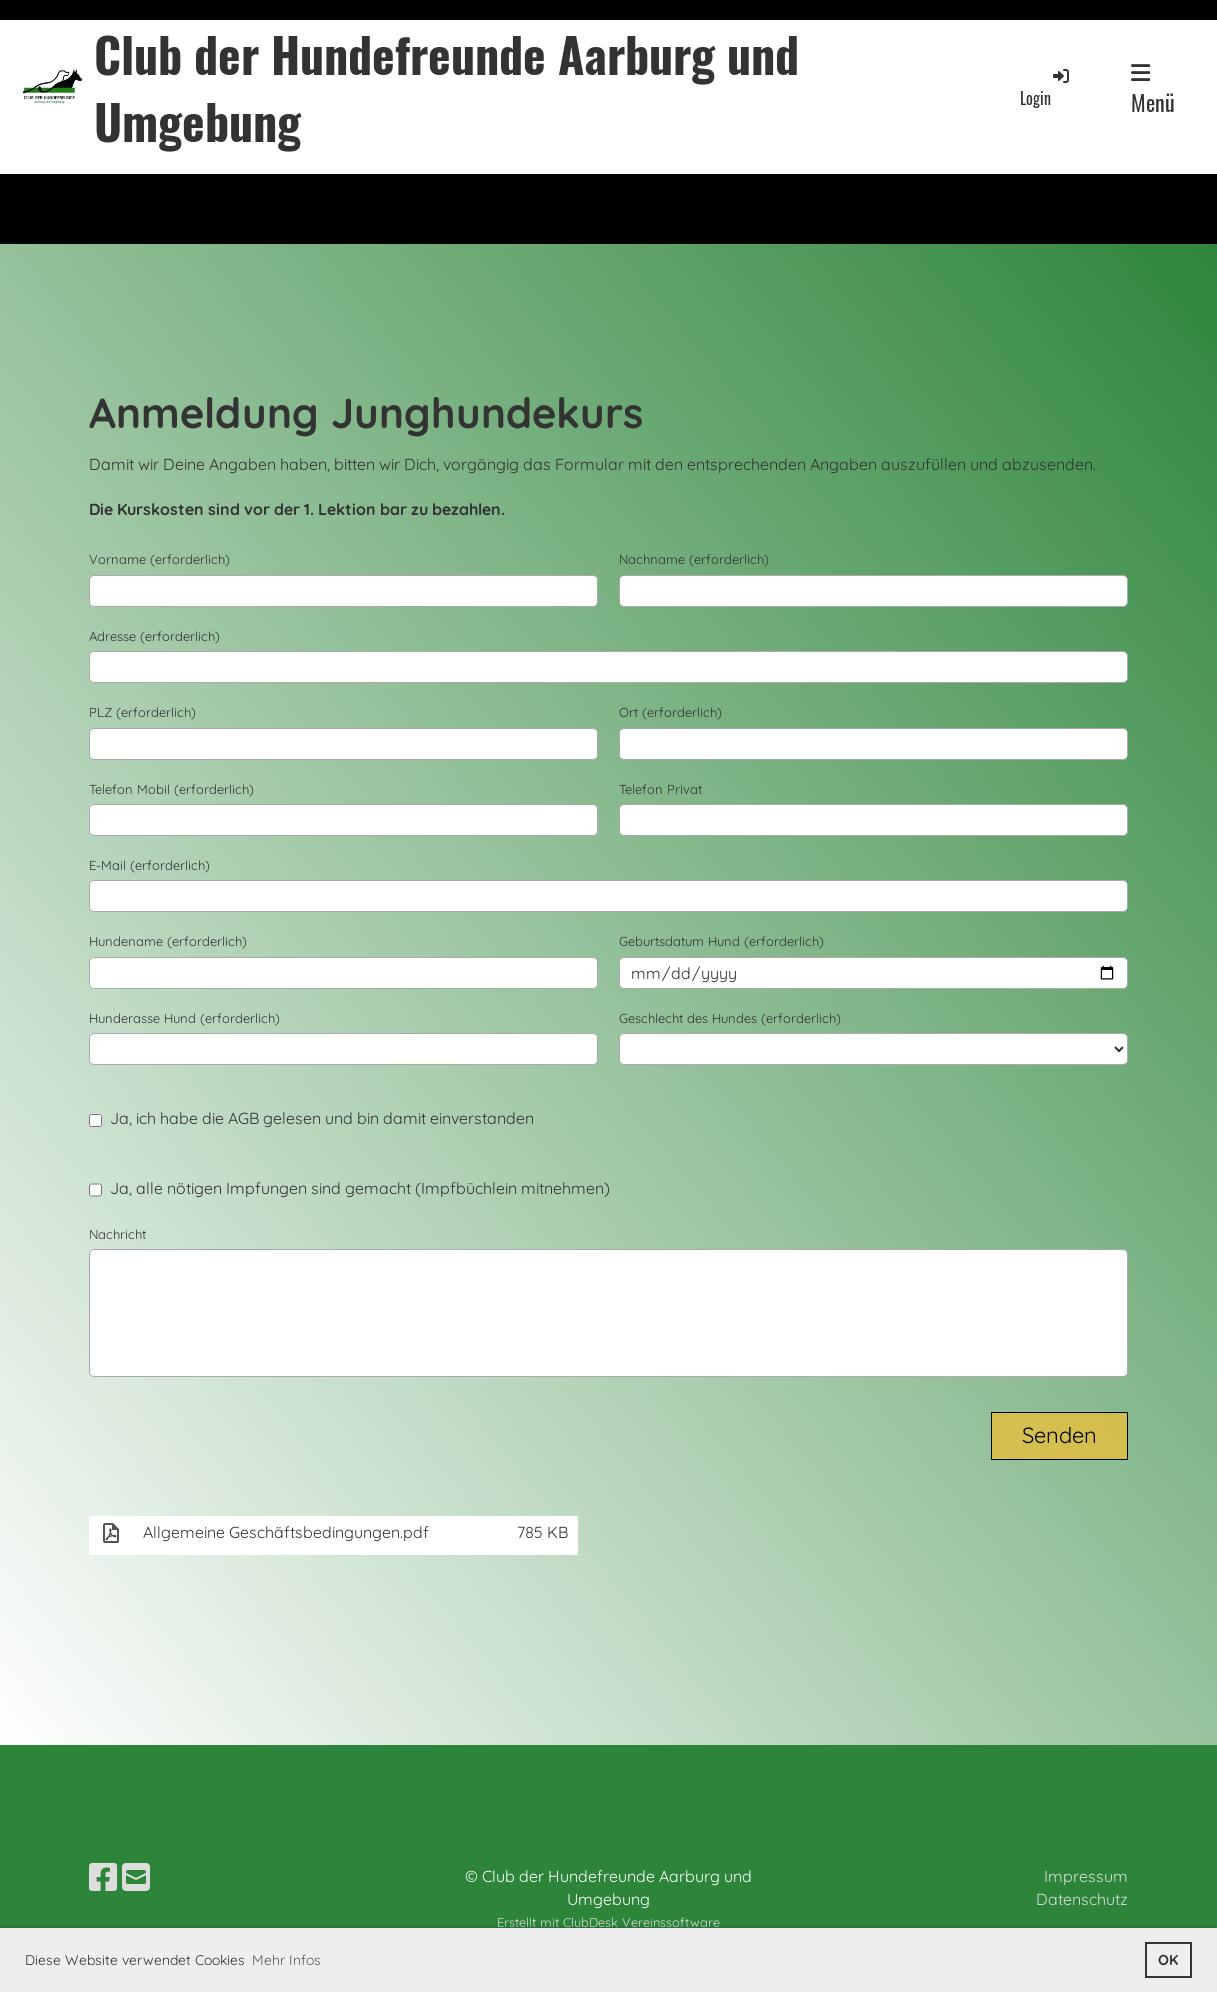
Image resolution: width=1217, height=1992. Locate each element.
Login (1046, 87)
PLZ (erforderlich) (142, 712)
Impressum (1086, 1876)
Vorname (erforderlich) (159, 559)
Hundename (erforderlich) (168, 941)
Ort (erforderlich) (670, 712)
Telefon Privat (660, 789)
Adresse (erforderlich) (154, 636)
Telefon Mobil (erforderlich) (171, 789)
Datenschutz (1082, 1899)
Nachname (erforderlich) (694, 559)
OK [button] (1168, 1960)
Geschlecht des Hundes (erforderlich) (730, 1018)
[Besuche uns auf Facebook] (103, 1877)
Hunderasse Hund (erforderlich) (184, 1018)
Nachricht (117, 1234)
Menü (1153, 90)
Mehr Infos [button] (286, 1960)
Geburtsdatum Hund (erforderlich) (721, 941)
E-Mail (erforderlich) (149, 865)
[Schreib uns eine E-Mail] (136, 1877)
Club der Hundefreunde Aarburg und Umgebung (446, 87)
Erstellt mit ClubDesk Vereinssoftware (608, 1922)
